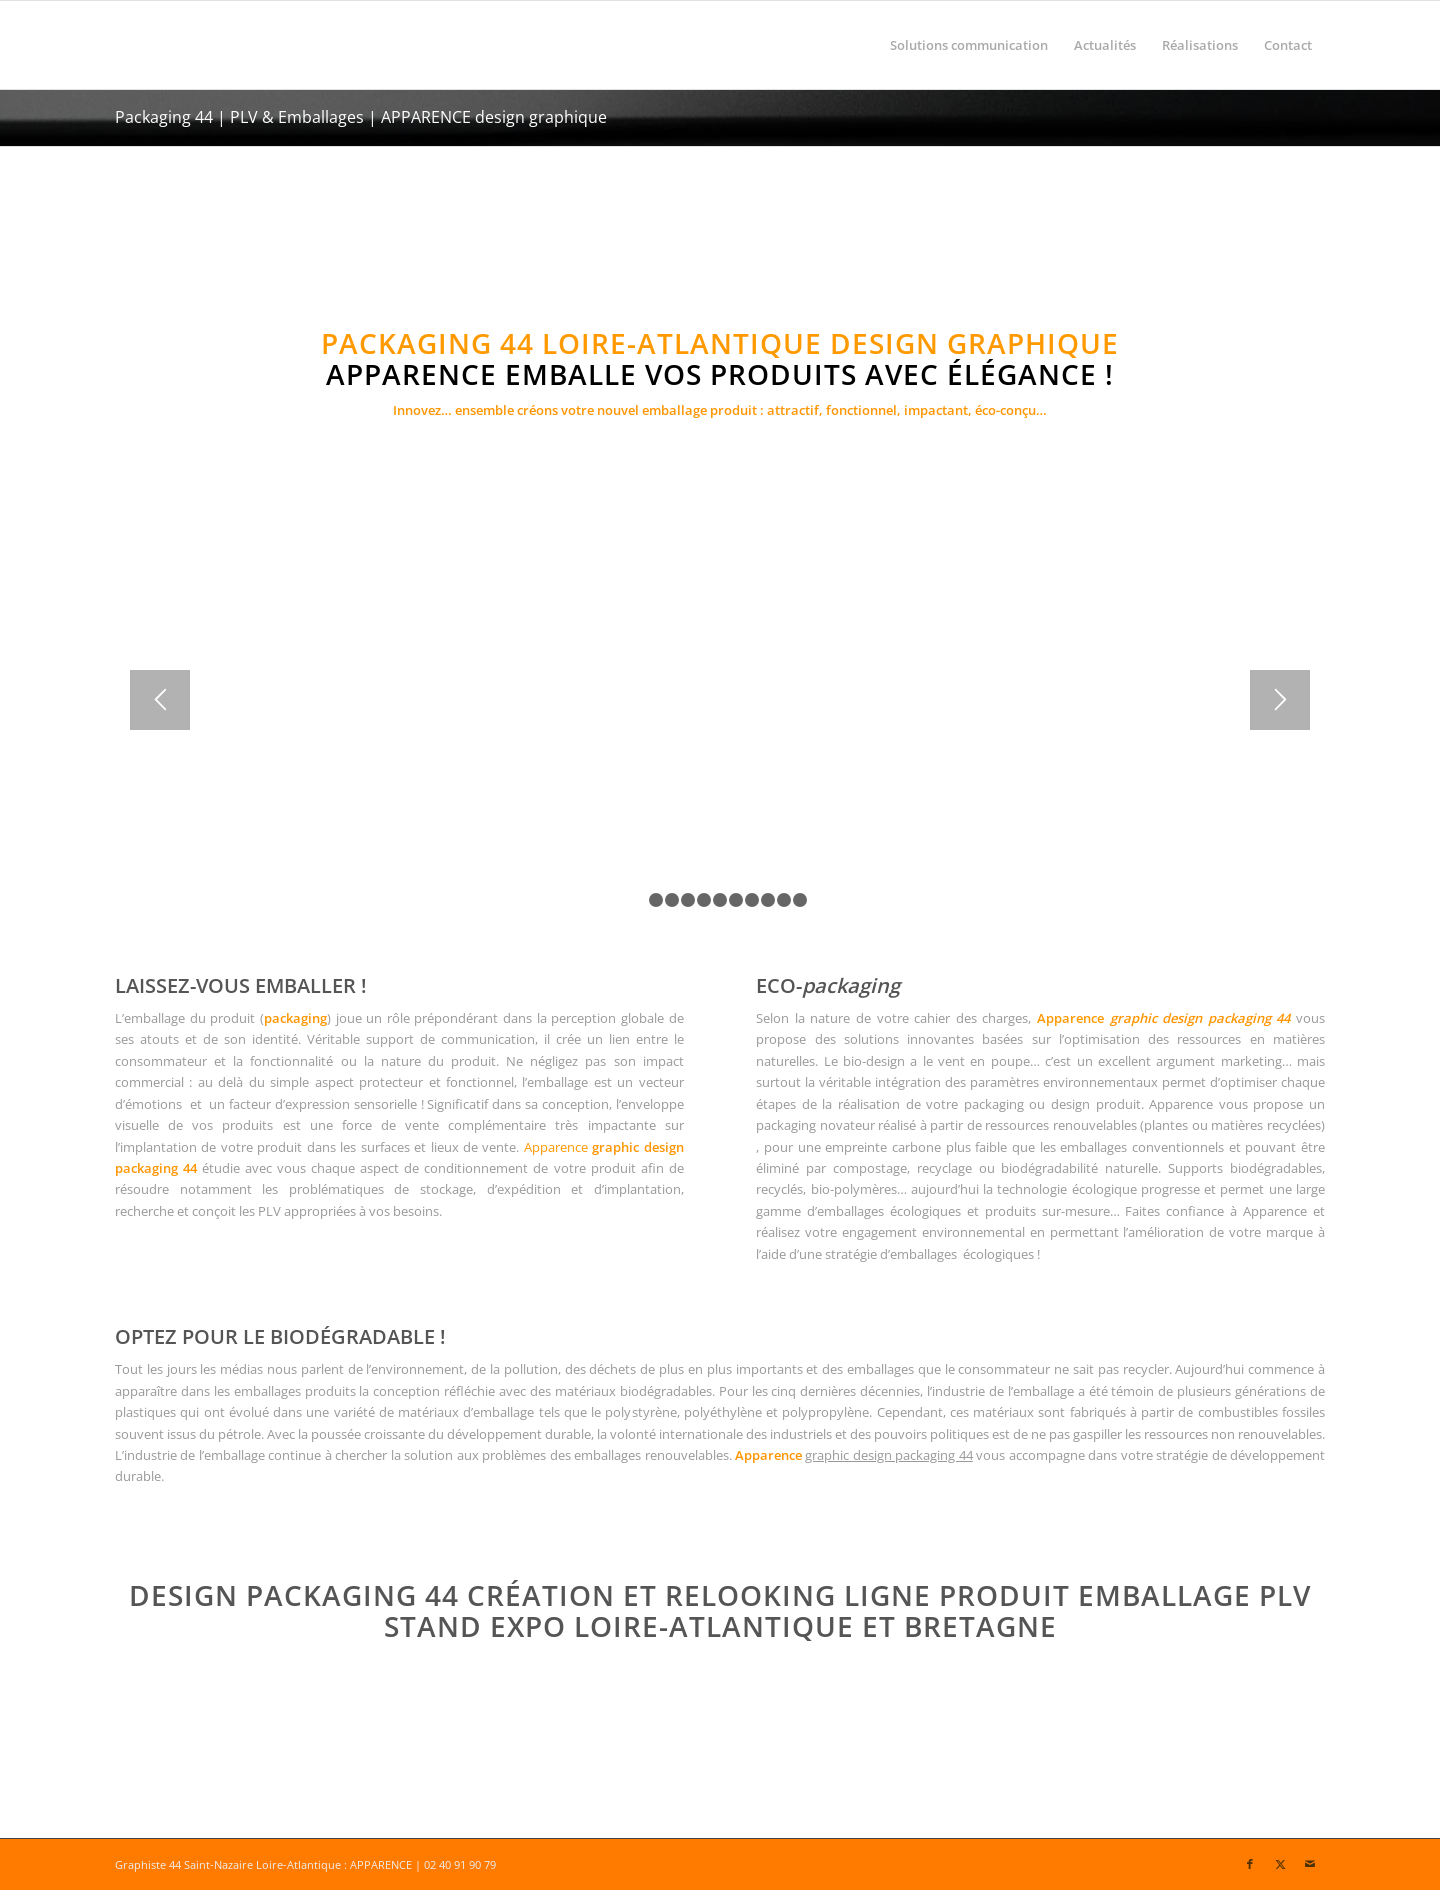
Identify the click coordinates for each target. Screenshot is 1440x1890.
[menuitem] (969, 45)
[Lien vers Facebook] (1250, 1864)
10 (784, 900)
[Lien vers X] (1280, 1864)
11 (800, 900)
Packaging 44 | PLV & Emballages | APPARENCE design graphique (361, 117)
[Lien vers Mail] (1310, 1864)
